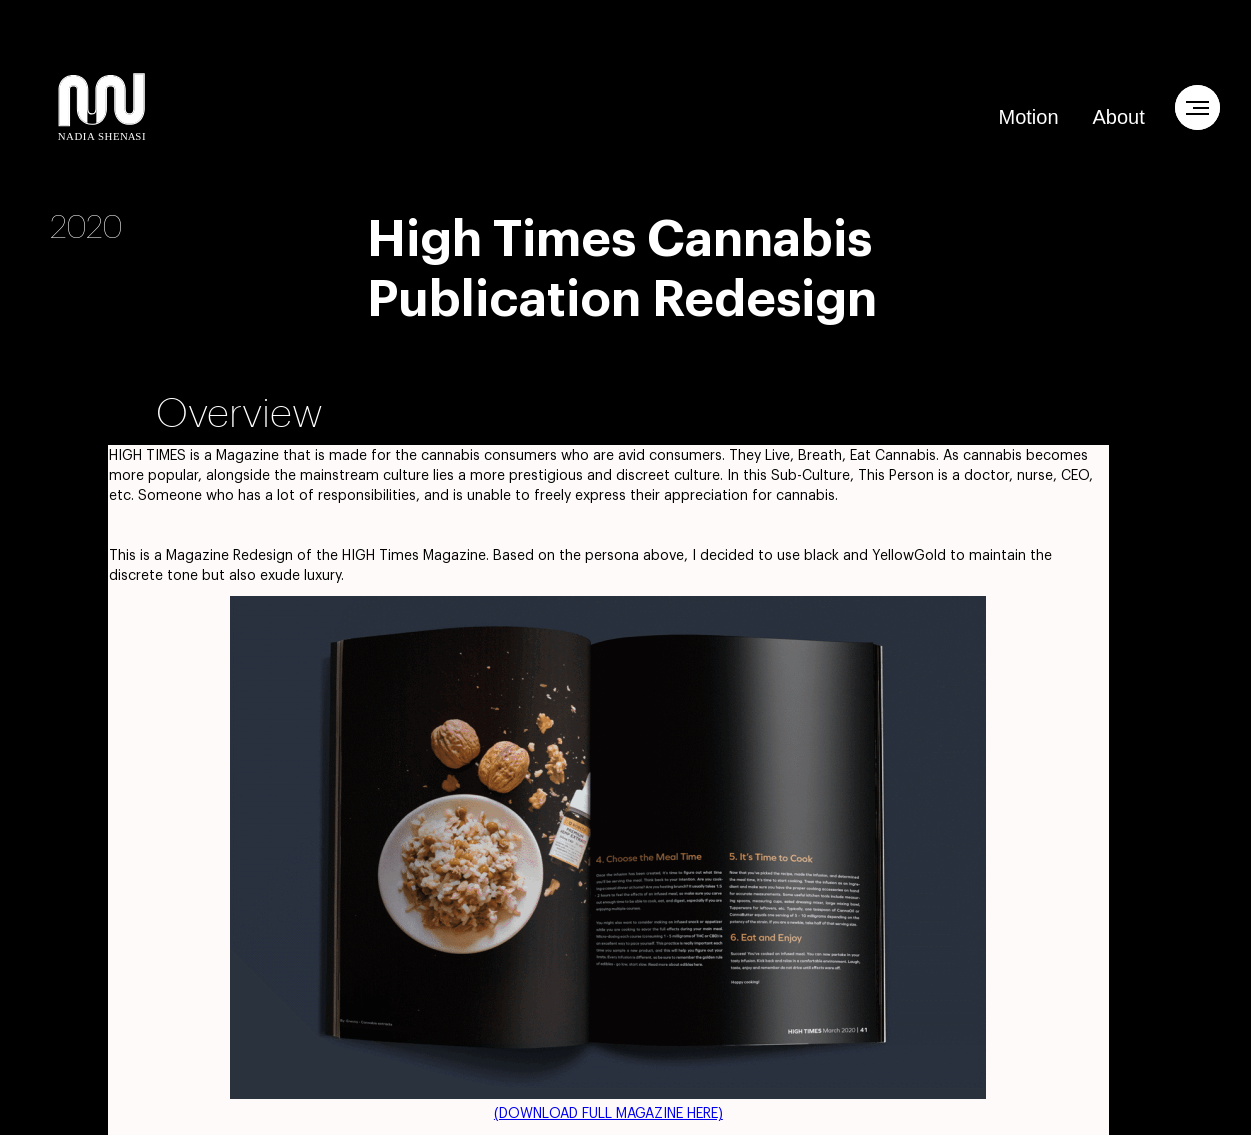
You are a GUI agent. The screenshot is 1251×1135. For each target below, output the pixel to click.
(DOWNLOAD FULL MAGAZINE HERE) (608, 1114)
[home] (102, 107)
